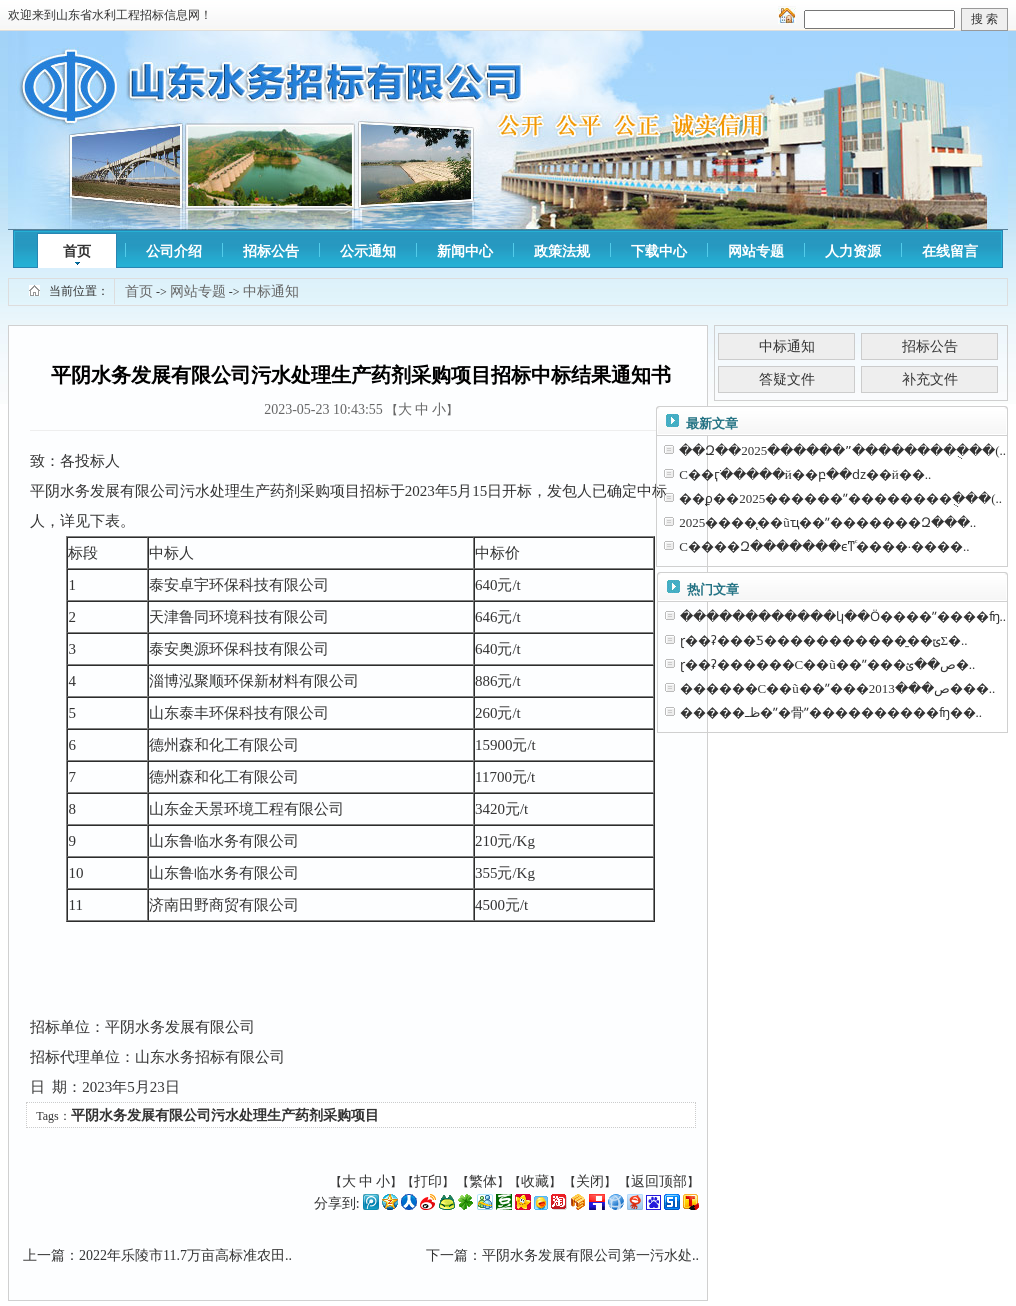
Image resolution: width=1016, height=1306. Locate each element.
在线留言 (950, 251)
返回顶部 (659, 1181)
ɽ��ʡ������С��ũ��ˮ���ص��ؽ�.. (828, 664)
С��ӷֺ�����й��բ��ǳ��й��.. (805, 474)
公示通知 (368, 251)
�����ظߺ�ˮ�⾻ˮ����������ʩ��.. (831, 712)
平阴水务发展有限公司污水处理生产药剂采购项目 (225, 1115)
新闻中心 (465, 251)
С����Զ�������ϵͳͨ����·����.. (824, 546)
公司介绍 (174, 251)
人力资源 (853, 251)
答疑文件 (787, 379)
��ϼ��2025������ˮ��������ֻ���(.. (840, 498)
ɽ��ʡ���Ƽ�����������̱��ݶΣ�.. (824, 640)
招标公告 (271, 251)
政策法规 (562, 251)
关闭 (590, 1181)
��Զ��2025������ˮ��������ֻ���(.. (842, 450)
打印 (428, 1181)
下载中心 (659, 251)
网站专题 (756, 251)
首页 (77, 251)
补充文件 (930, 379)
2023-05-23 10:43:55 (323, 409)
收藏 (535, 1181)
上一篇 (44, 1255)
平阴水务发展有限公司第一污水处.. (590, 1255)
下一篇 (447, 1255)
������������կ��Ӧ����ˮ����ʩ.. (843, 616)
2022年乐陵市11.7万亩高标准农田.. (185, 1255)
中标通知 (271, 291)
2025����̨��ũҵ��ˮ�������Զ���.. (827, 522)
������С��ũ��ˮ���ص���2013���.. (838, 688)
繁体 (483, 1181)
